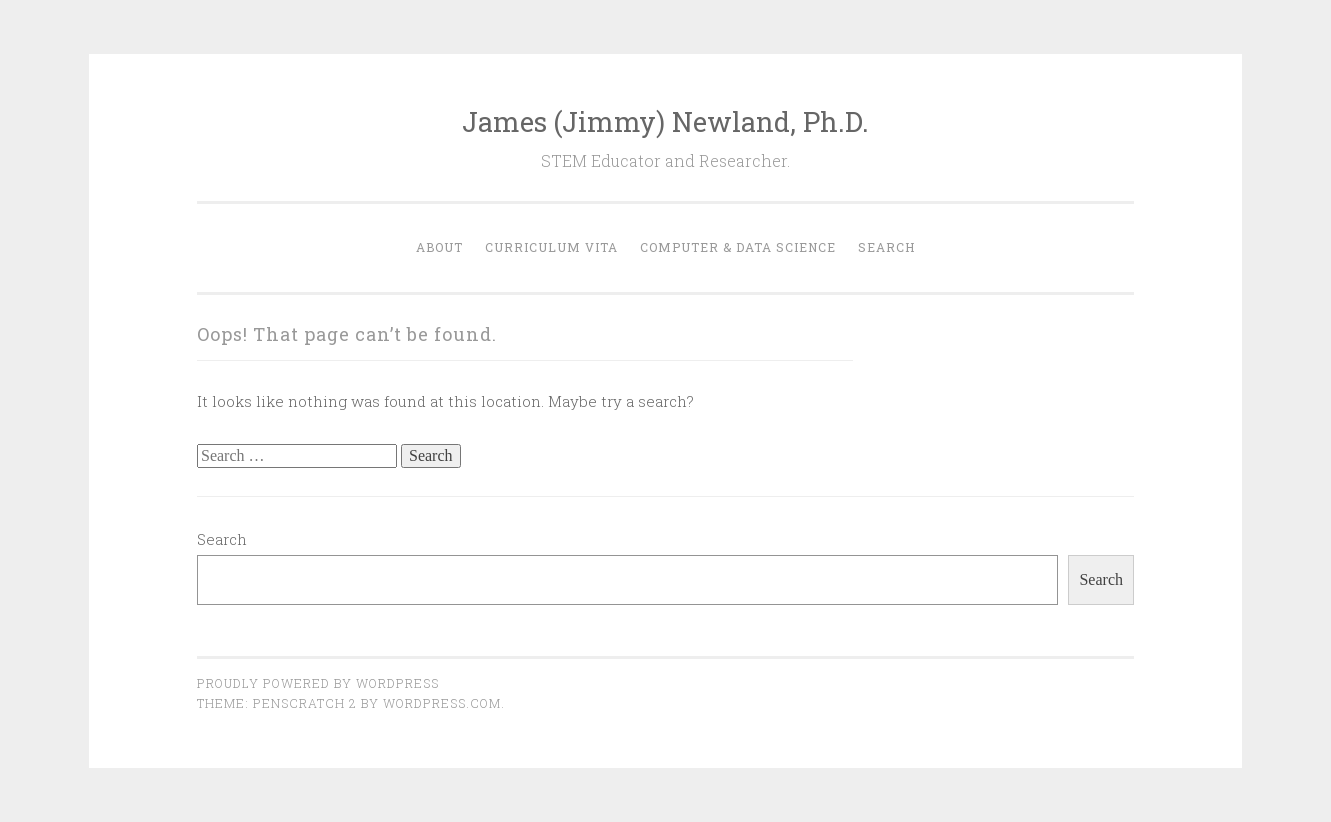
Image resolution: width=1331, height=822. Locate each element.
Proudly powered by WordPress (318, 683)
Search (886, 247)
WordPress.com (442, 703)
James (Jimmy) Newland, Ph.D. (665, 121)
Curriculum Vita (551, 247)
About (439, 247)
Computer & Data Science (738, 247)
